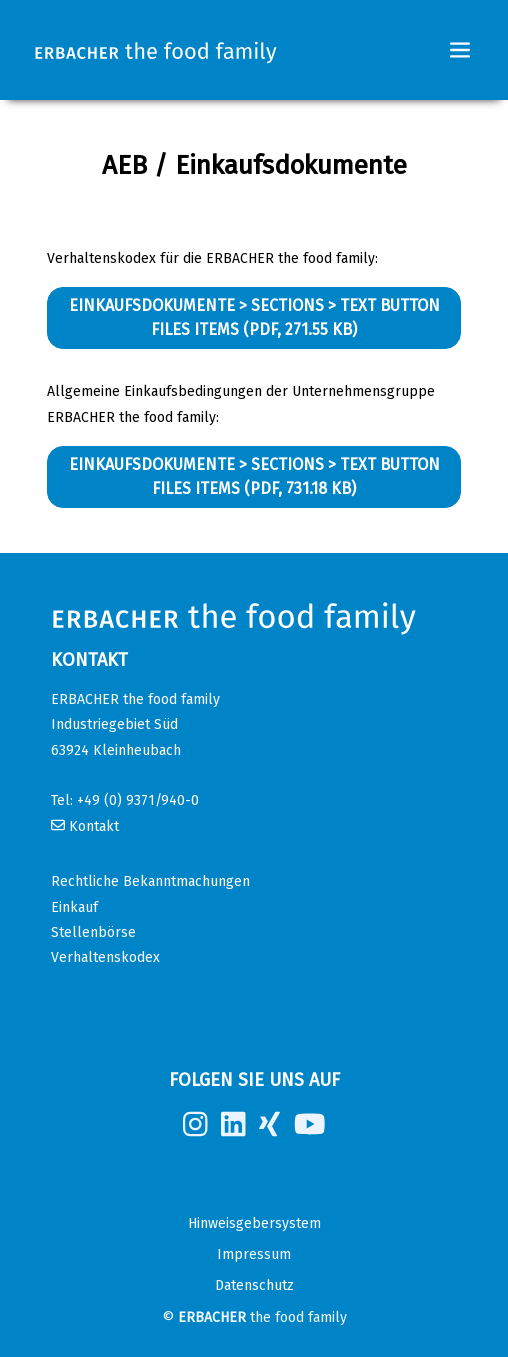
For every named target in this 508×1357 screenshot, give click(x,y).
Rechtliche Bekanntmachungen (150, 881)
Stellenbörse (93, 932)
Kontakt (94, 826)
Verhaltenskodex (105, 957)
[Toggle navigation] (460, 50)
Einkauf (74, 907)
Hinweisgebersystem (254, 1223)
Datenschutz (254, 1285)
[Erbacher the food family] (156, 50)
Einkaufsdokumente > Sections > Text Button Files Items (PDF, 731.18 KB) (254, 476)
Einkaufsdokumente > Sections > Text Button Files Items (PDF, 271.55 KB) (254, 317)
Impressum (254, 1254)
